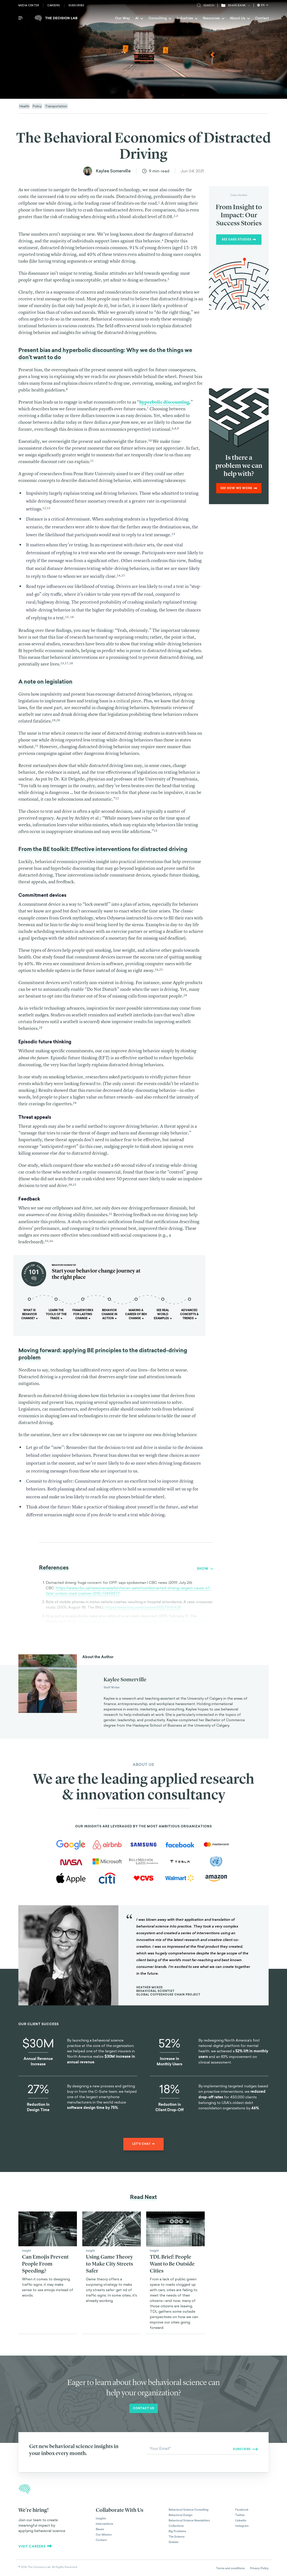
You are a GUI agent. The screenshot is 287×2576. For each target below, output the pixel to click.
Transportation (56, 106)
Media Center (28, 5)
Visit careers (35, 2546)
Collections (176, 2526)
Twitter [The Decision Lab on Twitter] (240, 2515)
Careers (53, 5)
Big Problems (177, 2531)
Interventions (104, 2524)
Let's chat (143, 2144)
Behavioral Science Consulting (189, 2510)
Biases (100, 2529)
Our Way (122, 18)
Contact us (143, 2408)
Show (205, 1568)
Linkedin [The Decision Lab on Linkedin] (240, 2521)
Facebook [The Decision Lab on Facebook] (241, 2510)
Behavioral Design (180, 2515)
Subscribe (76, 5)
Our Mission (104, 2535)
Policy (37, 106)
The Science (177, 2537)
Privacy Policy (259, 2568)
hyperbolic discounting (164, 402)
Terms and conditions (230, 2568)
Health (24, 106)
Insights (101, 2519)
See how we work (238, 488)
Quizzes (173, 2542)
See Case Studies (239, 239)
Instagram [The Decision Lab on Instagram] (242, 2526)
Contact (262, 18)
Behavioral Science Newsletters (189, 2521)
